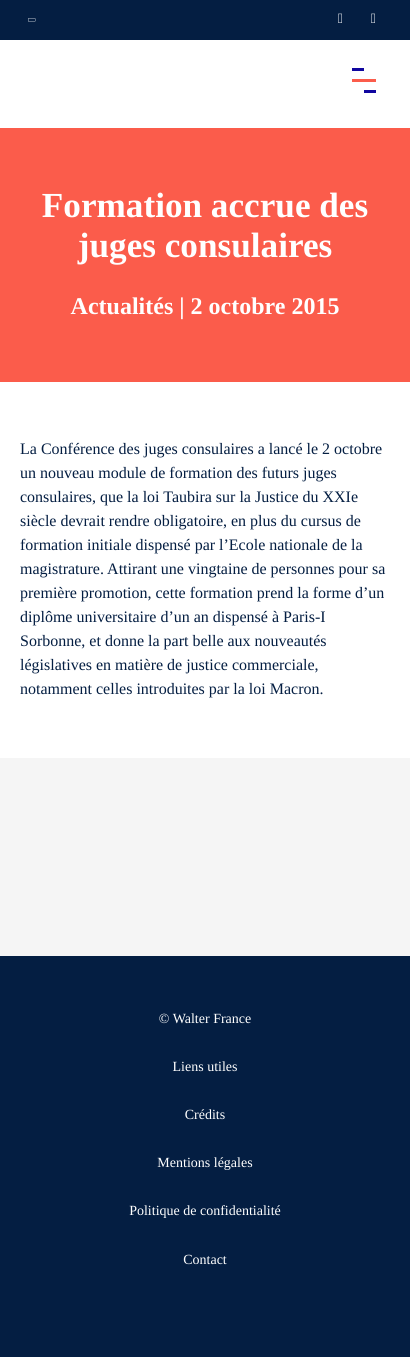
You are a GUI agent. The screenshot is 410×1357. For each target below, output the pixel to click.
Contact (205, 1260)
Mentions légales (204, 1163)
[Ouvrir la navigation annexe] (32, 20)
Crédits (205, 1115)
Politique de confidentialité (205, 1211)
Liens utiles (205, 1067)
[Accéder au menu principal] (364, 80)
